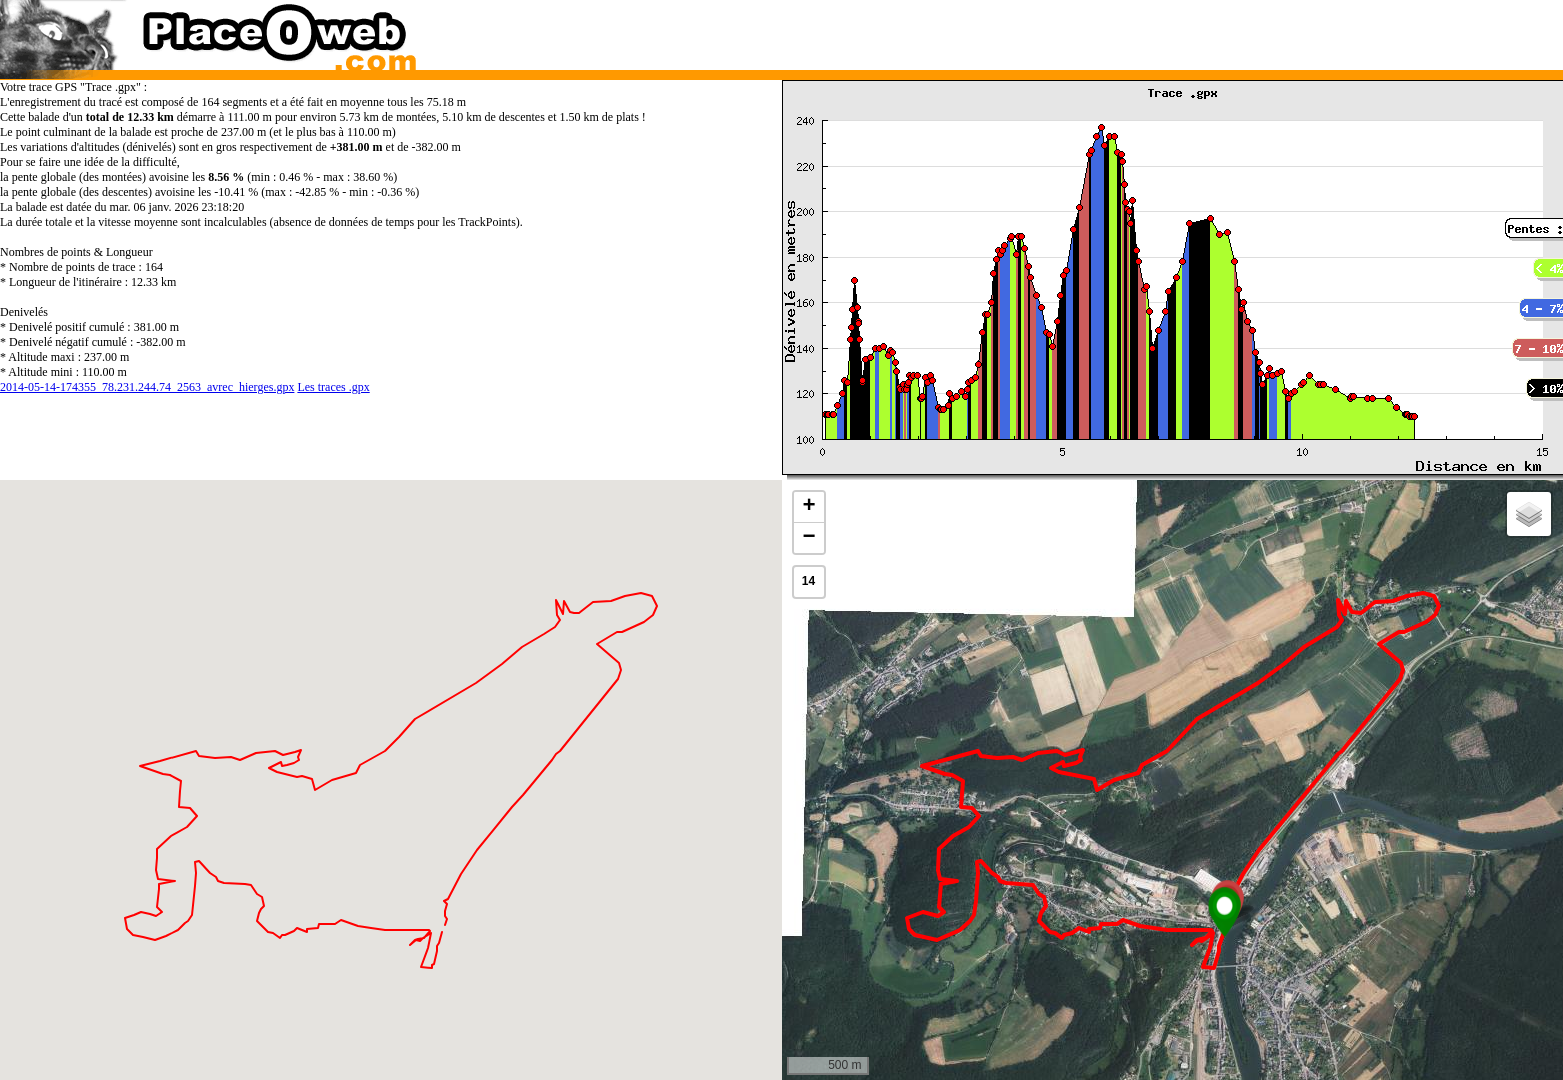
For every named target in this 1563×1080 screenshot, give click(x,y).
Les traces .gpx (333, 387)
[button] (1224, 912)
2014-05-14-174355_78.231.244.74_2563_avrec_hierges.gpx (147, 387)
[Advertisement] (1151, 30)
